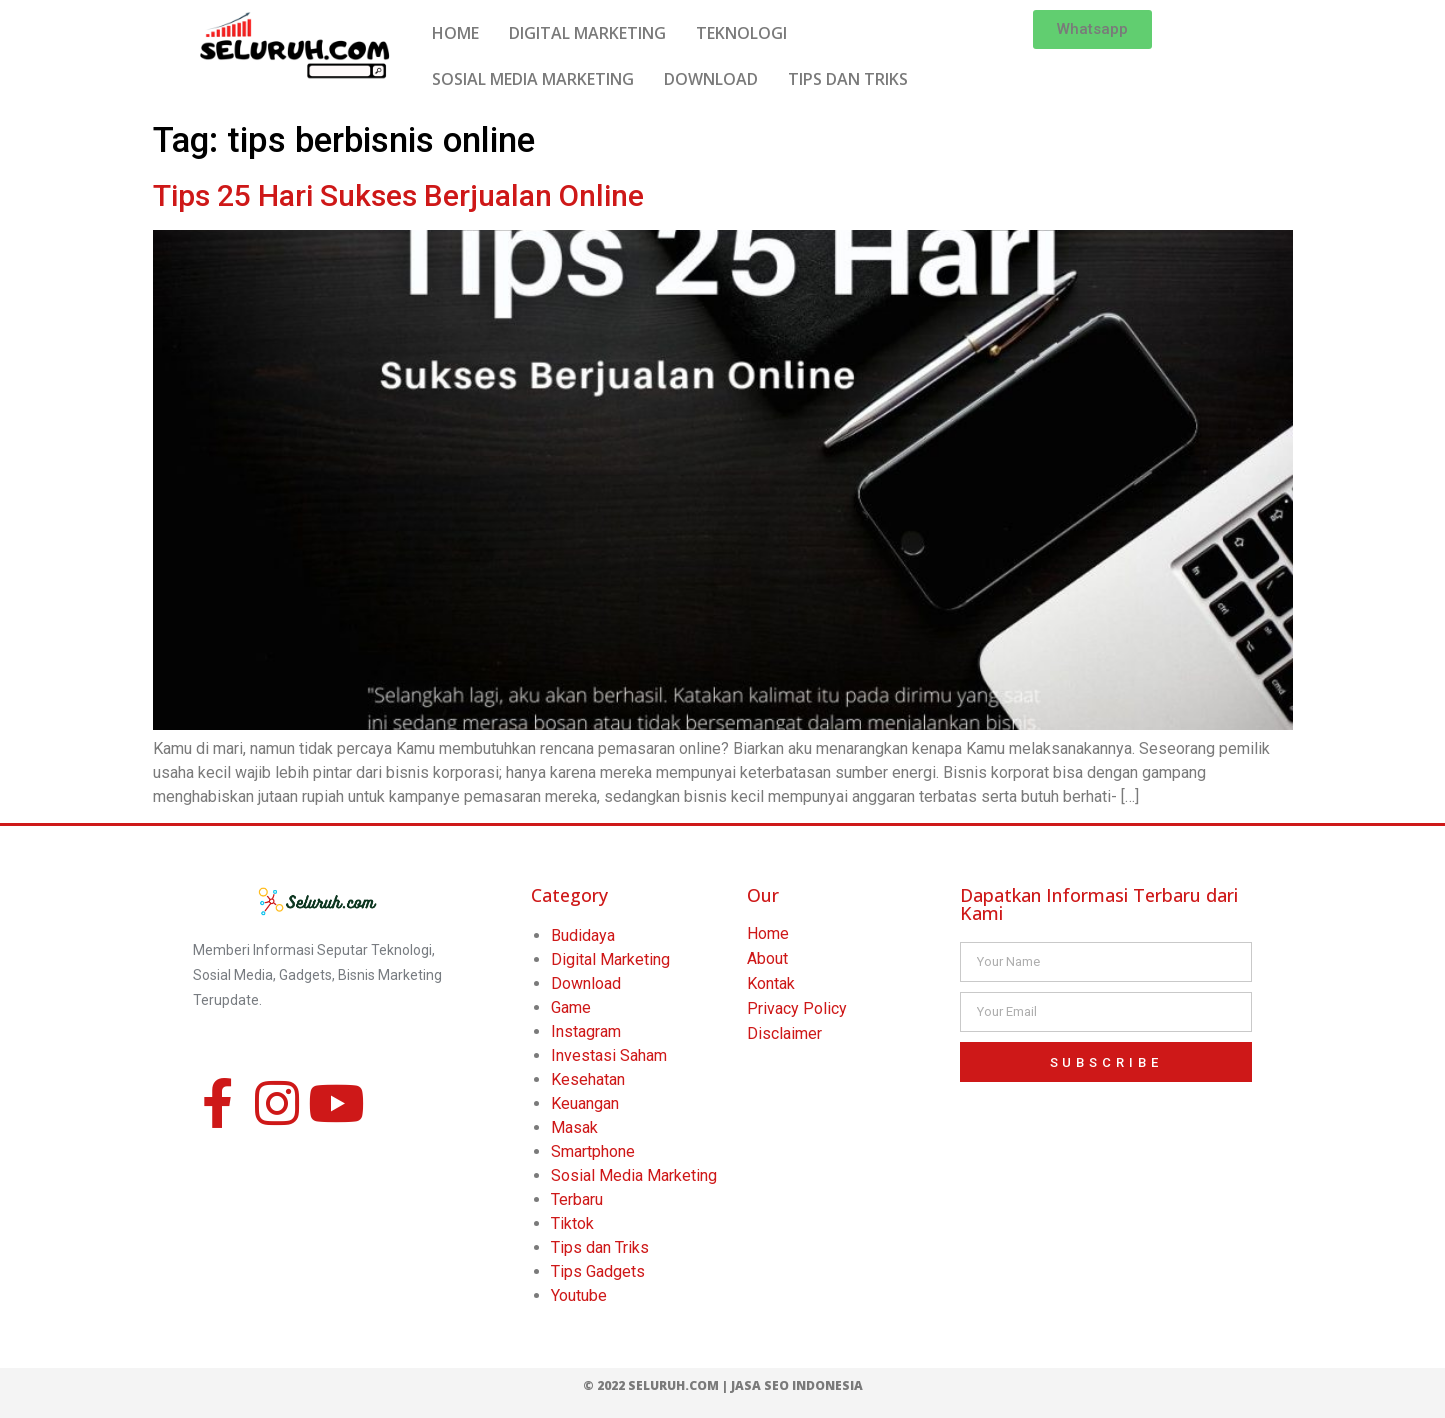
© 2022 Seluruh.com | (657, 1385)
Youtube (579, 1295)
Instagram (586, 1031)
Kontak (771, 983)
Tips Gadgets (598, 1271)
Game (571, 1007)
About (767, 958)
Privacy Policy (797, 1008)
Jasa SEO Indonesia (797, 1385)
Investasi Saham (609, 1055)
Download (586, 983)
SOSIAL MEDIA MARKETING (533, 79)
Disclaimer (784, 1033)
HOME (455, 33)
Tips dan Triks (600, 1247)
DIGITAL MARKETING (587, 33)
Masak (574, 1127)
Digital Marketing (610, 959)
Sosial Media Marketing (634, 1175)
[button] (1092, 29)
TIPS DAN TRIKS (848, 79)
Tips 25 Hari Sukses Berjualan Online (398, 195)
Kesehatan (588, 1079)
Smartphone (593, 1151)
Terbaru (577, 1199)
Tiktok (572, 1223)
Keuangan (585, 1103)
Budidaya (583, 935)
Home (768, 933)
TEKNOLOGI (741, 33)
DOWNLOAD (711, 79)
